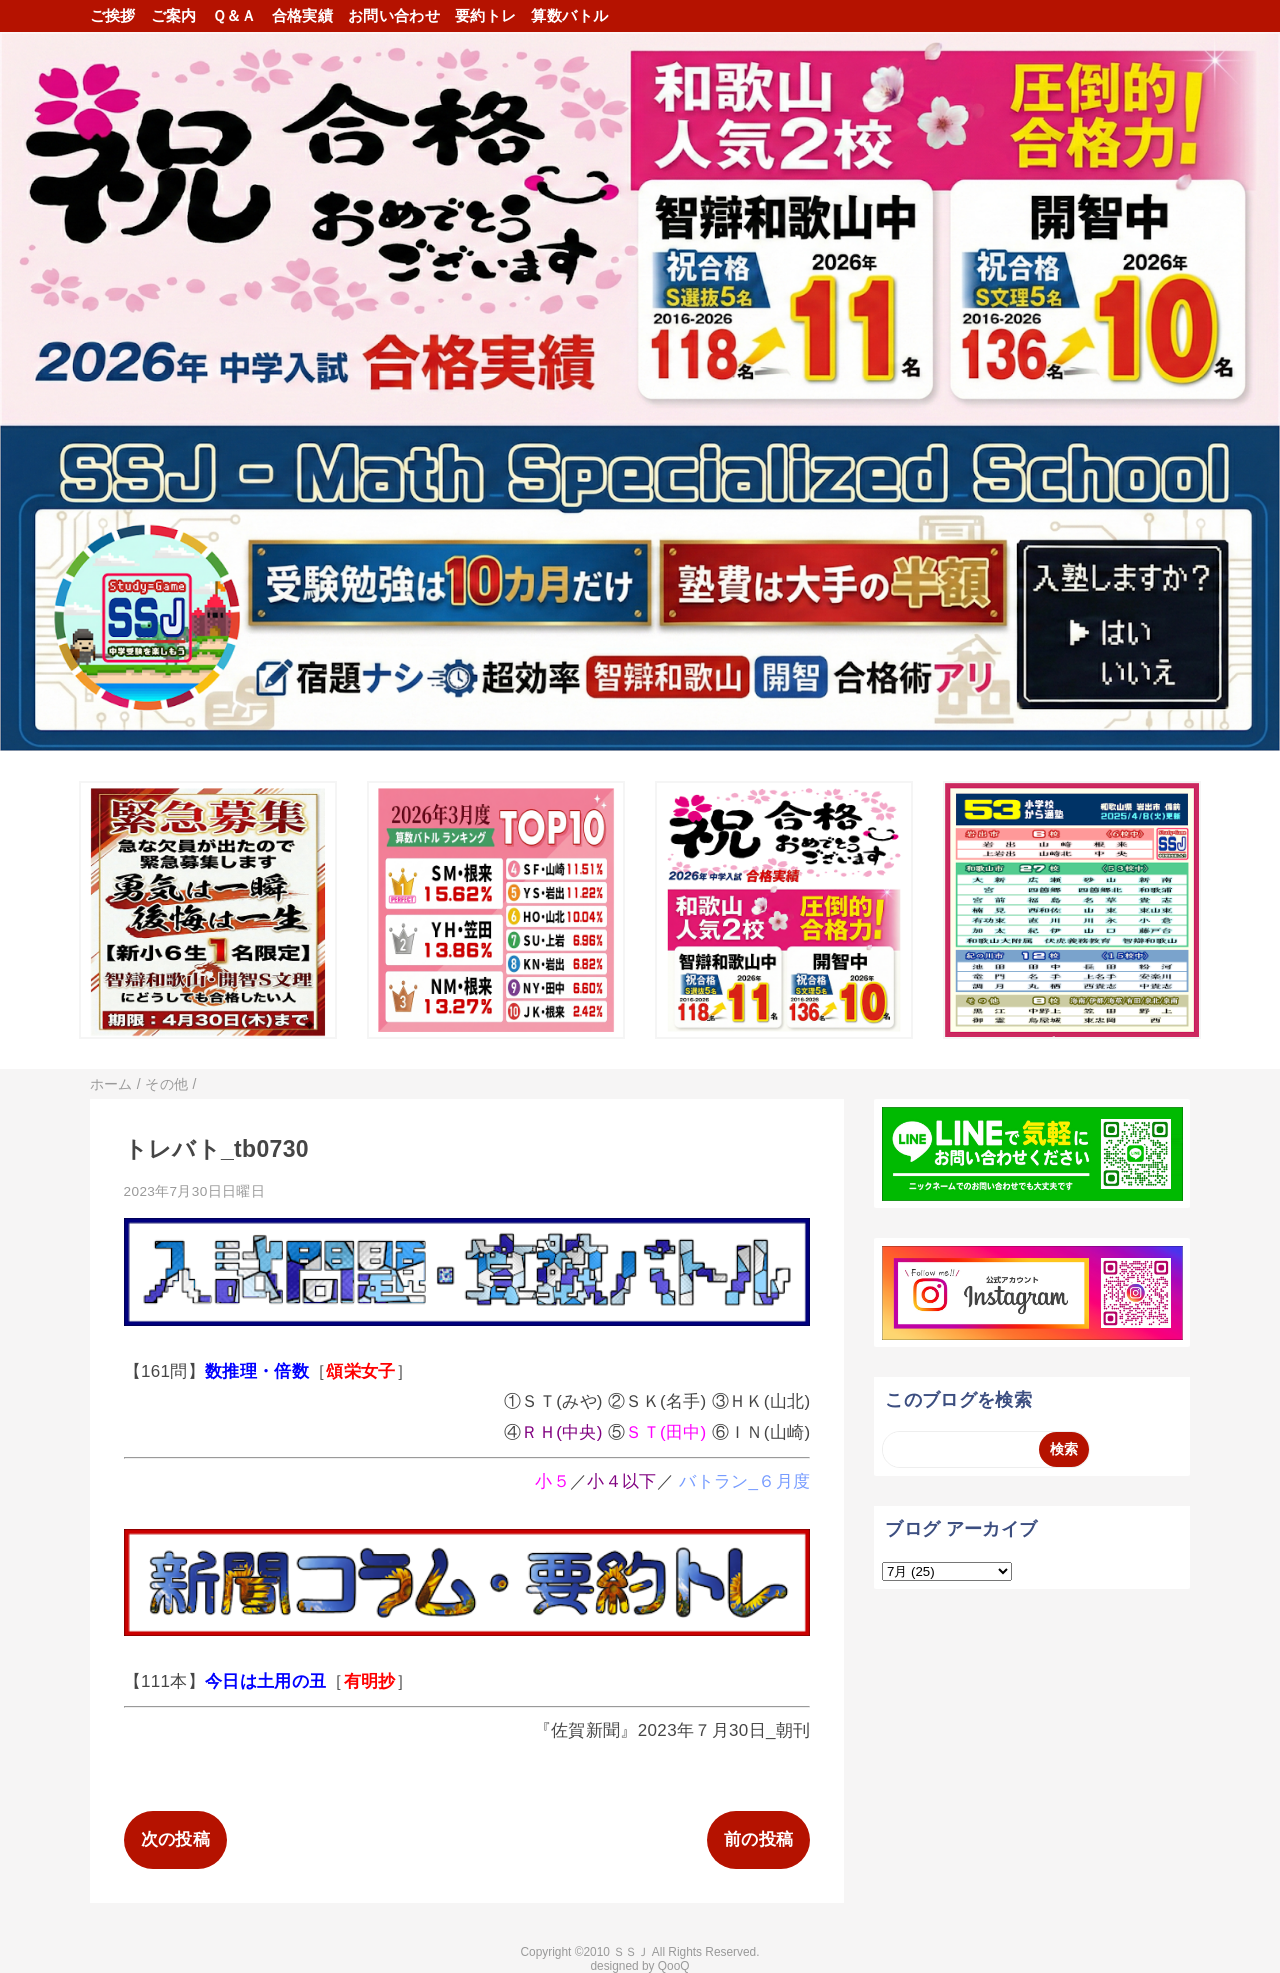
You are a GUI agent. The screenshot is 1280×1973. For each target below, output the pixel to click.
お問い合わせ (394, 15)
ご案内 (174, 15)
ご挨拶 (113, 15)
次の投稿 (175, 1839)
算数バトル (569, 15)
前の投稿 (758, 1839)
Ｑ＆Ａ (234, 15)
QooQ (674, 1966)
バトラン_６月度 (744, 1481)
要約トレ (485, 15)
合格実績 (302, 15)
